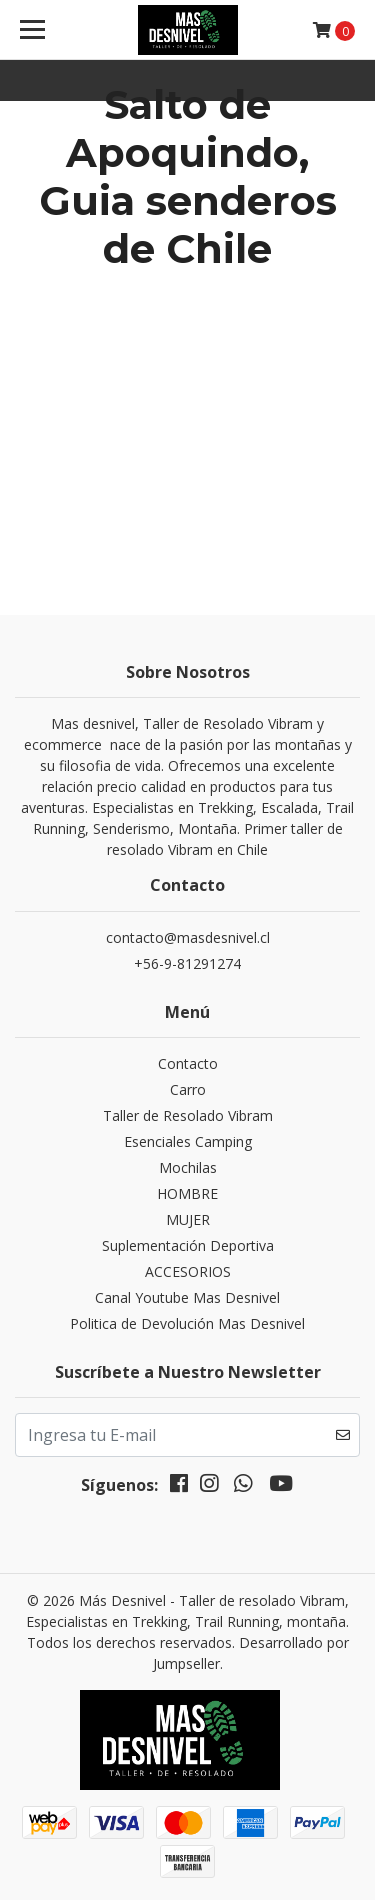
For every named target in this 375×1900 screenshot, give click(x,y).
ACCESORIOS (188, 1271)
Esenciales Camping (188, 1141)
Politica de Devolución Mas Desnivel (187, 1323)
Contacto (188, 1063)
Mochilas (188, 1167)
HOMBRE (187, 1193)
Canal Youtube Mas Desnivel (187, 1297)
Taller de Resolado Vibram (188, 1115)
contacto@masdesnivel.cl (188, 937)
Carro (188, 1089)
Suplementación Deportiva (188, 1245)
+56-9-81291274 (187, 963)
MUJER (188, 1219)
